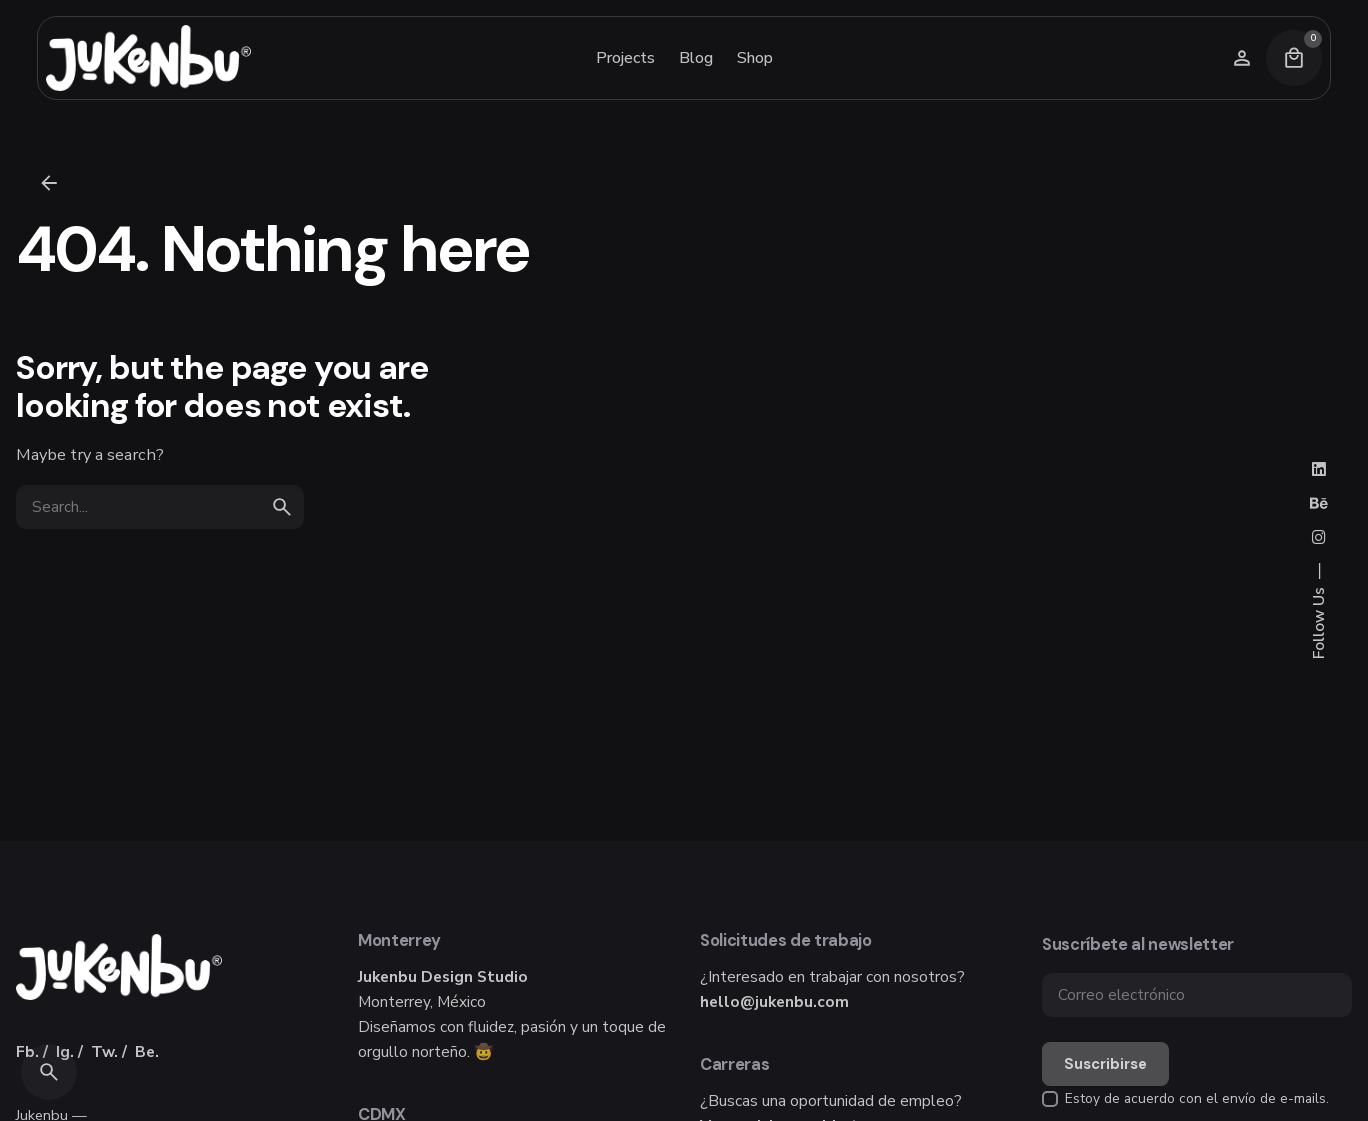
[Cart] (1294, 58)
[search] (282, 507)
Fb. (27, 1051)
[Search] (49, 1072)
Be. (147, 1051)
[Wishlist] (1242, 58)
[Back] (49, 183)
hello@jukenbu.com (774, 1001)
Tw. (104, 1051)
